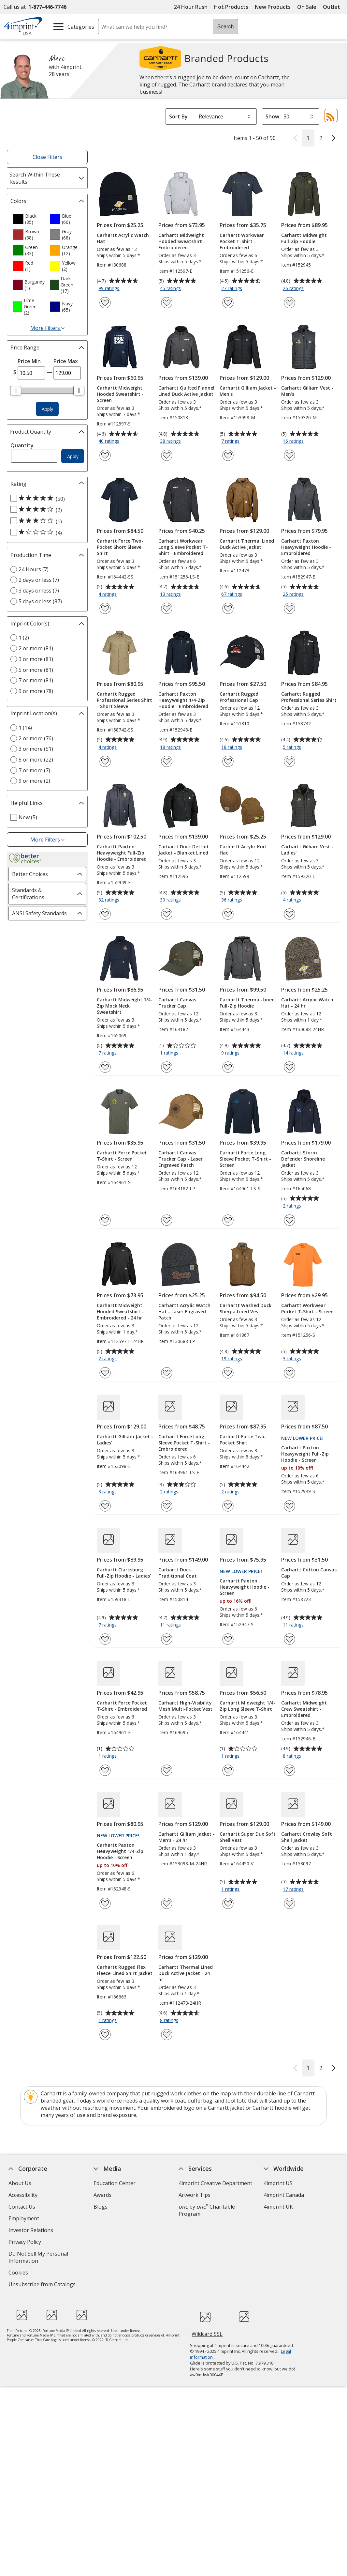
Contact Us (21, 2206)
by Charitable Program (207, 2210)
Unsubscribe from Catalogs (42, 2285)
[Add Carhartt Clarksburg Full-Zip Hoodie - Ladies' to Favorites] (105, 1639)
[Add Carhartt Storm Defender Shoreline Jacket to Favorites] (289, 1220)
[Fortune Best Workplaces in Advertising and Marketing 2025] (22, 2315)
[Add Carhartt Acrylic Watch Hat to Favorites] (105, 302)
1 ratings (170, 1053)
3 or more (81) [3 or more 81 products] (36, 659)
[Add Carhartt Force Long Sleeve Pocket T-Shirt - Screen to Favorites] (228, 1220)
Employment (23, 2218)
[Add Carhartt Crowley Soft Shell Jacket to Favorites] (289, 1903)
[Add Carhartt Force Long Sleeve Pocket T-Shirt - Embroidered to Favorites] (166, 1506)
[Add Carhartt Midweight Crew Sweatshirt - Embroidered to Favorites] (289, 1770)
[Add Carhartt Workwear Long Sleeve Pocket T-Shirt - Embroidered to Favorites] (166, 608)
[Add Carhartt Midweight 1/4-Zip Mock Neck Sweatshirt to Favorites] (105, 1067)
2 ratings (293, 1206)
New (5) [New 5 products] (28, 817)
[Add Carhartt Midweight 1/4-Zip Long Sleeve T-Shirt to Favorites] (228, 1770)
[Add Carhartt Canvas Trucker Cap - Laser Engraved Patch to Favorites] (166, 1220)
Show (272, 116)
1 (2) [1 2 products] (24, 637)
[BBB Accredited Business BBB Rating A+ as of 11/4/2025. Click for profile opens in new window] (244, 2317)
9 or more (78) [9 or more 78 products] (36, 691)
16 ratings (294, 441)
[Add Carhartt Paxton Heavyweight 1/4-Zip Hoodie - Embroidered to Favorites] (166, 761)
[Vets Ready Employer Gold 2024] (82, 2315)
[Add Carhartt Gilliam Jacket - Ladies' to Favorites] (105, 1506)
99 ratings (109, 289)
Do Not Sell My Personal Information (38, 2258)
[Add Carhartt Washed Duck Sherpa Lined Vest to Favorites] (228, 1373)
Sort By (178, 116)
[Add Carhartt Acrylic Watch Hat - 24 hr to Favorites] (289, 1067)
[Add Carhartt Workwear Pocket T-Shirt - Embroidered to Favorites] (228, 302)
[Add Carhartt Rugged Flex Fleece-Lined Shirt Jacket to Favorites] (105, 2034)
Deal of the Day (282, 2248)
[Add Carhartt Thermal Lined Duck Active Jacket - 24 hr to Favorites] (166, 2034)
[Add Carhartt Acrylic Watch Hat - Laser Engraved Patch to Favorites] (166, 1373)
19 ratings (232, 1359)
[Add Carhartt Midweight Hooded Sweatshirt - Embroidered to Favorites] (166, 302)
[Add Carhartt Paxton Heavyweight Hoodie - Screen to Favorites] (228, 1639)
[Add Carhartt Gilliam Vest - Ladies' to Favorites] (289, 914)
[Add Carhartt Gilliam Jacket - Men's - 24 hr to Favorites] (166, 1903)
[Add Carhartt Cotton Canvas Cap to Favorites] (289, 1639)
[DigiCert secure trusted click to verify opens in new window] (205, 2317)
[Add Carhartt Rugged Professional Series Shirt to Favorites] (289, 761)
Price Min (29, 361)
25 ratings (294, 594)
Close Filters (47, 157)
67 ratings (232, 594)
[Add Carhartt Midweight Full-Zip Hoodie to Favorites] (289, 302)
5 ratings (293, 747)
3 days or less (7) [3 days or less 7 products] (39, 590)
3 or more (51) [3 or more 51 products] (36, 749)
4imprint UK (278, 2206)
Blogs (101, 2206)
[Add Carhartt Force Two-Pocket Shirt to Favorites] (228, 1506)
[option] (28, 219)
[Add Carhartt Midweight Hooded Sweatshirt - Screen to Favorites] (105, 455)
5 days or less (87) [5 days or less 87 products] (40, 601)
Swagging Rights (115, 2265)
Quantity (22, 445)
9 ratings (231, 1053)
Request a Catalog (116, 2253)
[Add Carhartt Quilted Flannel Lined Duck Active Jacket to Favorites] (166, 455)
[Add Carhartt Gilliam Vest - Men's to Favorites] (289, 455)
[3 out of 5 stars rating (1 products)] (45, 521)
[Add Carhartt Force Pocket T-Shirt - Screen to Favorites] (105, 1220)
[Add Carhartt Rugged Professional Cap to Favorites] (228, 761)
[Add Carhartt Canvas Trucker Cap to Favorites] (166, 1067)
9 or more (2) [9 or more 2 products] (34, 781)
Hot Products (231, 6)
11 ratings (171, 1625)
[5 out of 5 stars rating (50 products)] (45, 498)
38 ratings (171, 441)
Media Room (109, 2230)
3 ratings (293, 1359)
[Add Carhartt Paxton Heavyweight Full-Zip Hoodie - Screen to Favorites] (289, 1506)
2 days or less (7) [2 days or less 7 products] (39, 580)
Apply (47, 409)
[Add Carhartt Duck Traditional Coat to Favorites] (166, 1639)
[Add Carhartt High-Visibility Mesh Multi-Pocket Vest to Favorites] (166, 1770)
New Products (273, 6)
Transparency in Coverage (127, 2278)
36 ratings (232, 900)
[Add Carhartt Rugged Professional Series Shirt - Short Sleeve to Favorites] (105, 761)
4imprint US (278, 2183)
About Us (19, 2183)
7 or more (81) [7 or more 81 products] (36, 680)
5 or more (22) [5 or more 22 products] (36, 759)
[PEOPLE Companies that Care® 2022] (52, 2315)
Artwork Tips (194, 2194)
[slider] (15, 390)
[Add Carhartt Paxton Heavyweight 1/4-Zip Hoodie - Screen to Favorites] (105, 1903)
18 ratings (171, 747)
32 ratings (109, 900)
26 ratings (294, 289)
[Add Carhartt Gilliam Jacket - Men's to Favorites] (228, 455)
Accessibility (22, 2194)
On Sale (306, 6)
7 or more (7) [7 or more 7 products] (34, 770)
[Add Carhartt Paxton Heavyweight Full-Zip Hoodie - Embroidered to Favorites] (105, 914)
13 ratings (171, 594)
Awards (102, 2194)
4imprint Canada (284, 2194)
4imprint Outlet (282, 2236)
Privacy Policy (25, 2242)
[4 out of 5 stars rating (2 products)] (45, 509)
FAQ (98, 2218)
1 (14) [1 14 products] (25, 727)
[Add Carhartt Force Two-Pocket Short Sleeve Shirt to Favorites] (105, 608)
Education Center (115, 2183)
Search (225, 26)
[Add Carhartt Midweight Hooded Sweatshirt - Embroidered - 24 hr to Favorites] (105, 1373)
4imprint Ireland (283, 2218)
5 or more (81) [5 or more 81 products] (36, 670)
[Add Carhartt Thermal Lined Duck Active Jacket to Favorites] (228, 608)
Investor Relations (31, 2231)
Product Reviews (114, 2241)
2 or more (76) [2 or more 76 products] (36, 738)
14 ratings (294, 1053)
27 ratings (232, 289)
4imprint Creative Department (215, 2183)
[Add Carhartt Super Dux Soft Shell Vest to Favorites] (228, 1903)
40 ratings (109, 441)
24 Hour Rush (191, 6)
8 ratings (293, 1756)
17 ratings (294, 1889)
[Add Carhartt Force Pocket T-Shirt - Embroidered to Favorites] (105, 1770)
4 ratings (108, 594)
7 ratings (231, 441)
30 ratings (171, 900)
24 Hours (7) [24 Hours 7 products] (34, 569)
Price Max (65, 361)
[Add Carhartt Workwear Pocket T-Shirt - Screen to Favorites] (289, 1373)
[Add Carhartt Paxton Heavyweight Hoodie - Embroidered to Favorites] (289, 608)
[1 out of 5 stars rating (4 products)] (45, 532)
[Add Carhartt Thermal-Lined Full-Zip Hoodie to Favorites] (228, 1067)
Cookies (19, 2273)
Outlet (333, 6)
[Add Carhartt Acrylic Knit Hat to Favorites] (228, 914)
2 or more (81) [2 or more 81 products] (36, 648)
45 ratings (171, 289)
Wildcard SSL (207, 2336)
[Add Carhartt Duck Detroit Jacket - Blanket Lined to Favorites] (166, 914)
